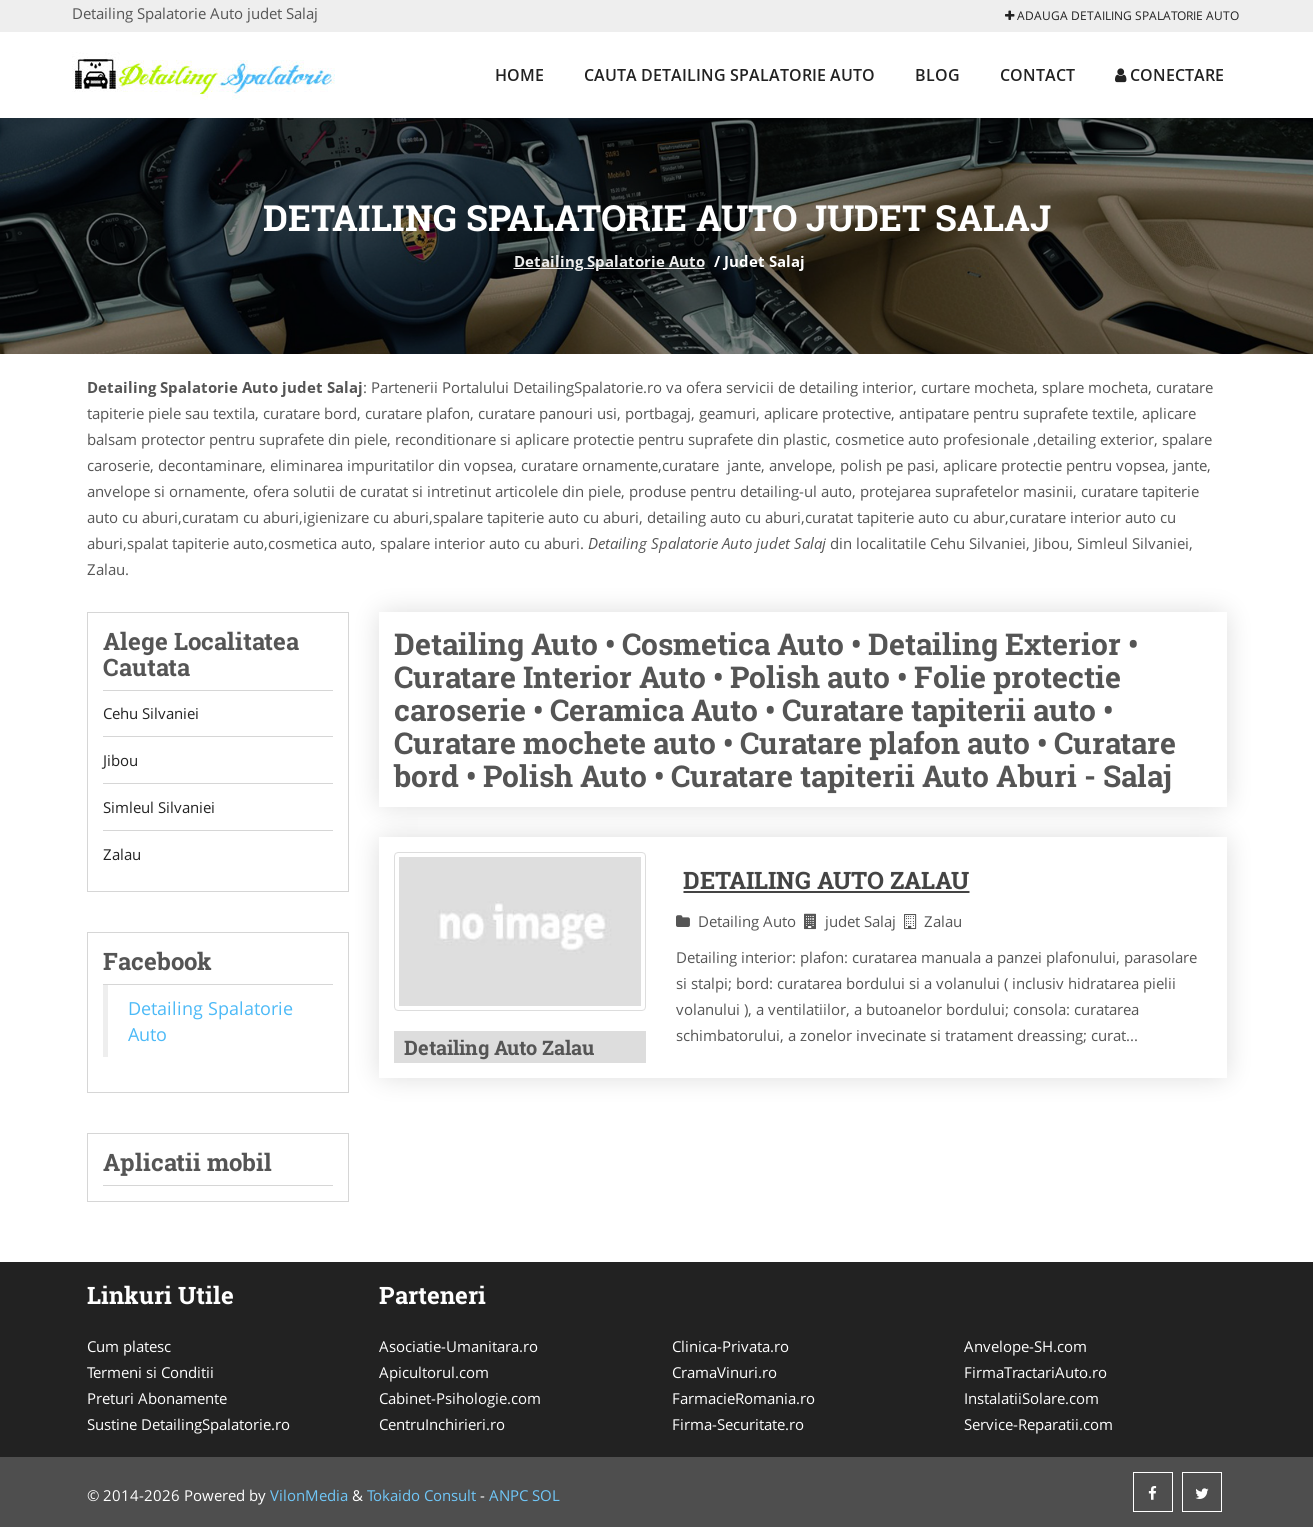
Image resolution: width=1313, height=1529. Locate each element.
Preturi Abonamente (157, 1400)
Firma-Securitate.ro (738, 1426)
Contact (1037, 75)
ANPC (508, 1497)
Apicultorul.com (434, 1374)
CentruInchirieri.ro (442, 1426)
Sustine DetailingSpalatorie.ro (188, 1426)
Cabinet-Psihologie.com (460, 1400)
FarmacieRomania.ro (743, 1400)
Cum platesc (129, 1348)
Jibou (120, 761)
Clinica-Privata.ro (730, 1348)
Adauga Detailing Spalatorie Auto (1122, 15)
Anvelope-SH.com (1025, 1348)
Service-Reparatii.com (1038, 1426)
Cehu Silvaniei (151, 714)
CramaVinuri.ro (724, 1374)
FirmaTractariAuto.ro (1035, 1374)
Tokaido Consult (421, 1497)
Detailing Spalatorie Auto (609, 261)
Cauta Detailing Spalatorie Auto (729, 75)
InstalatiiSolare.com (1031, 1400)
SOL (546, 1497)
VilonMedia (309, 1497)
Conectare (1169, 75)
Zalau (122, 855)
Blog (937, 75)
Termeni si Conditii (150, 1374)
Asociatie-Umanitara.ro (458, 1348)
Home (519, 75)
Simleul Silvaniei (159, 808)
